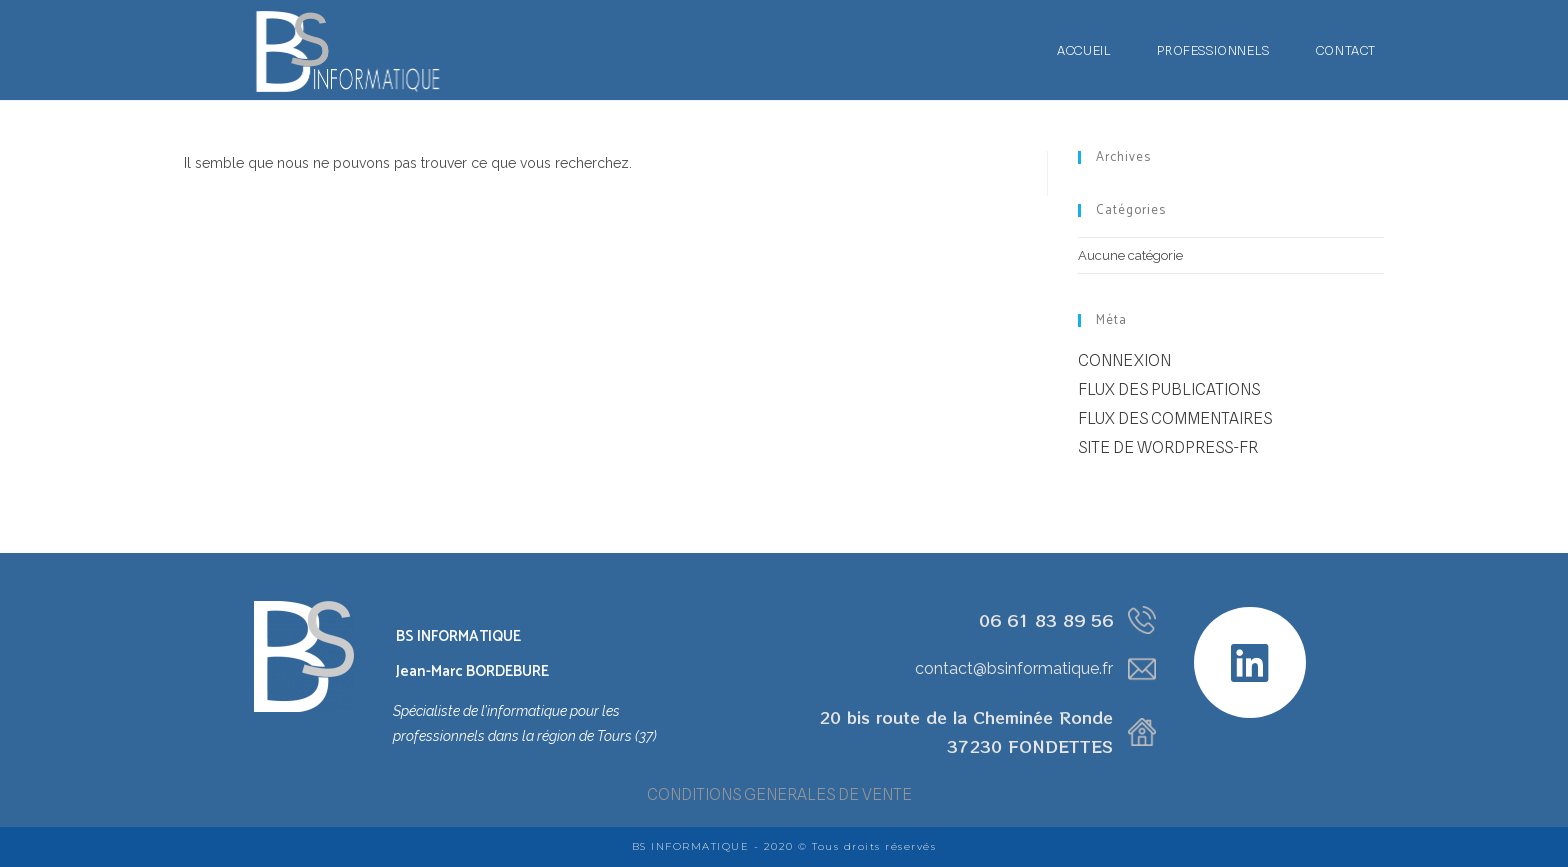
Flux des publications (1169, 389)
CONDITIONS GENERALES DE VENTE (779, 794)
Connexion (1124, 360)
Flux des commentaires (1175, 418)
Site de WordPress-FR (1168, 447)
